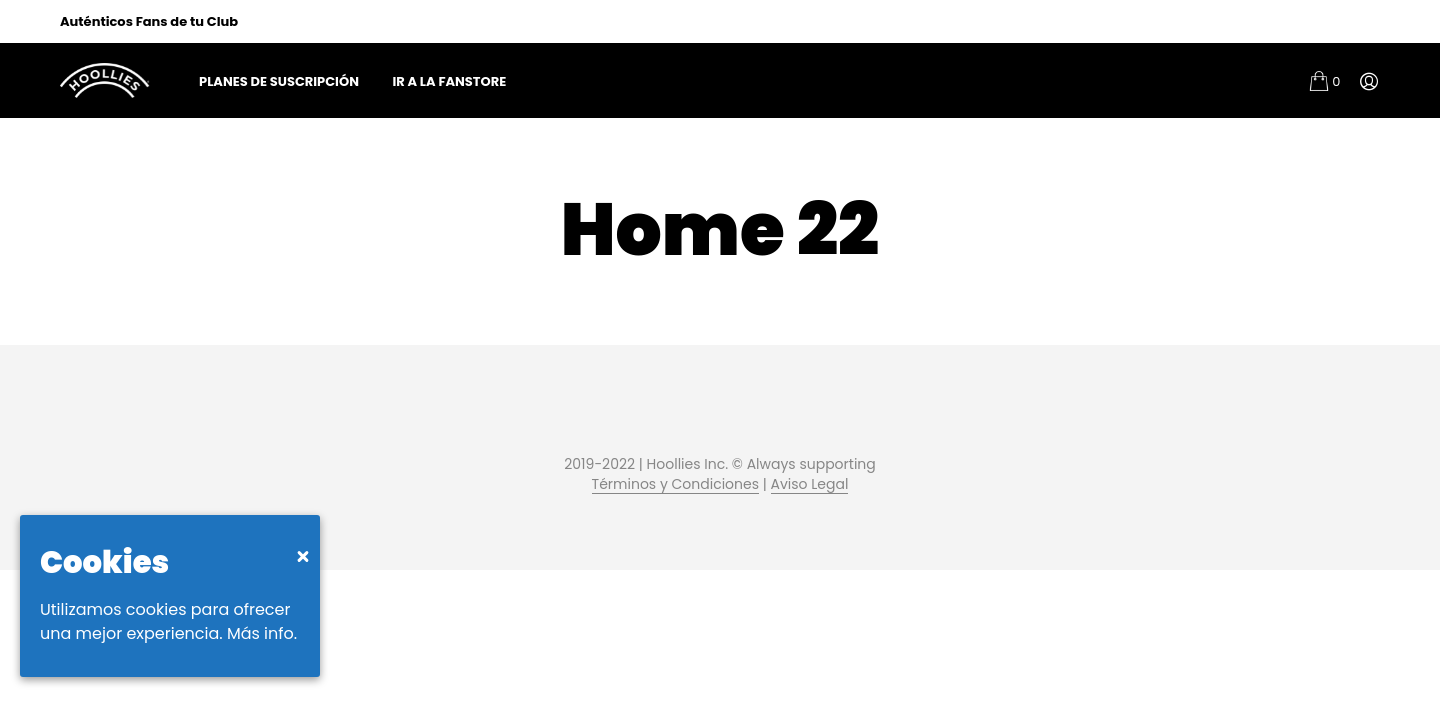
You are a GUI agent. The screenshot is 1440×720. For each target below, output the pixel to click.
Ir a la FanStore (449, 81)
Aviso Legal (810, 485)
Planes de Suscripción (279, 81)
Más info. (262, 633)
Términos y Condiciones (675, 485)
